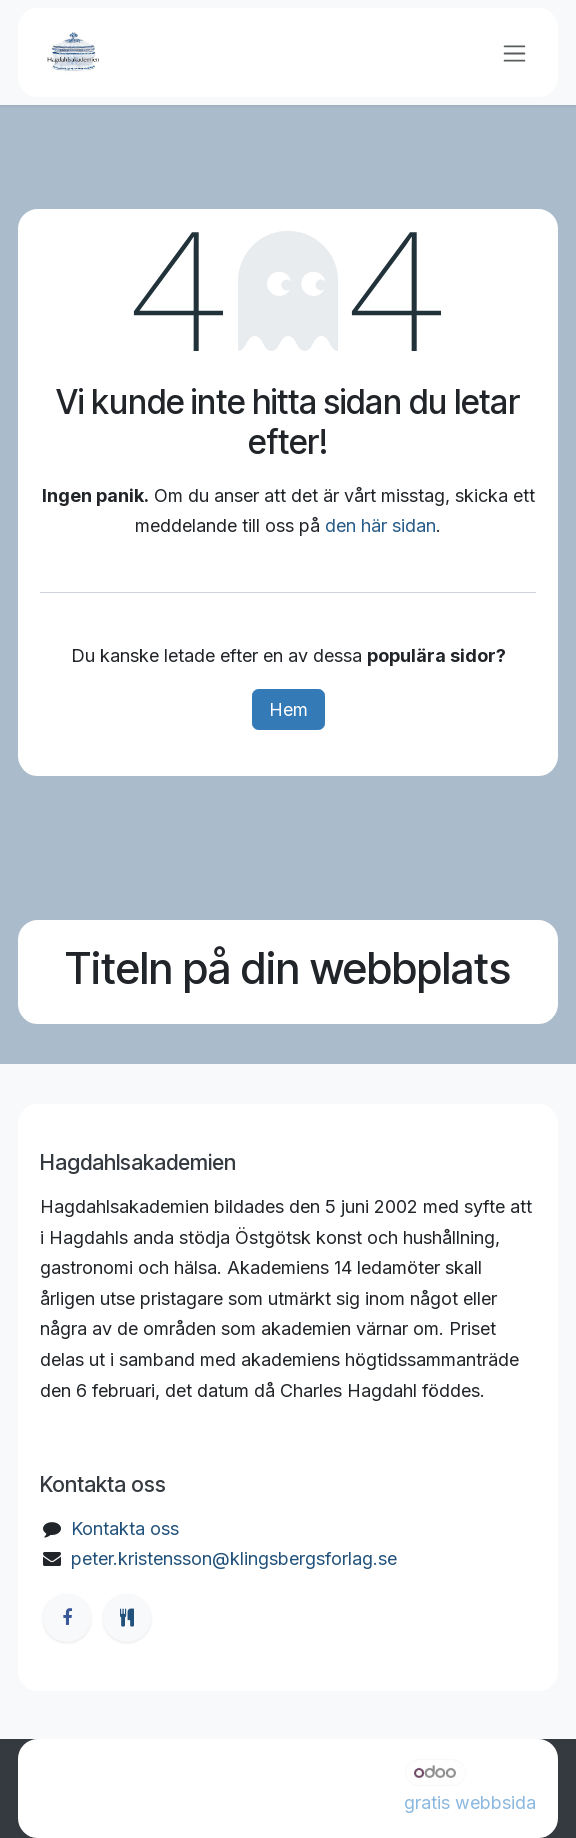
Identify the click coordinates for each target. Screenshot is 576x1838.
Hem (288, 709)
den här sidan (380, 525)
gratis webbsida (470, 1802)
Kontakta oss (125, 1528)
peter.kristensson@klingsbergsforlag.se (234, 1558)
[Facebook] (67, 1618)
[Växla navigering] (514, 52)
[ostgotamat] (127, 1618)
